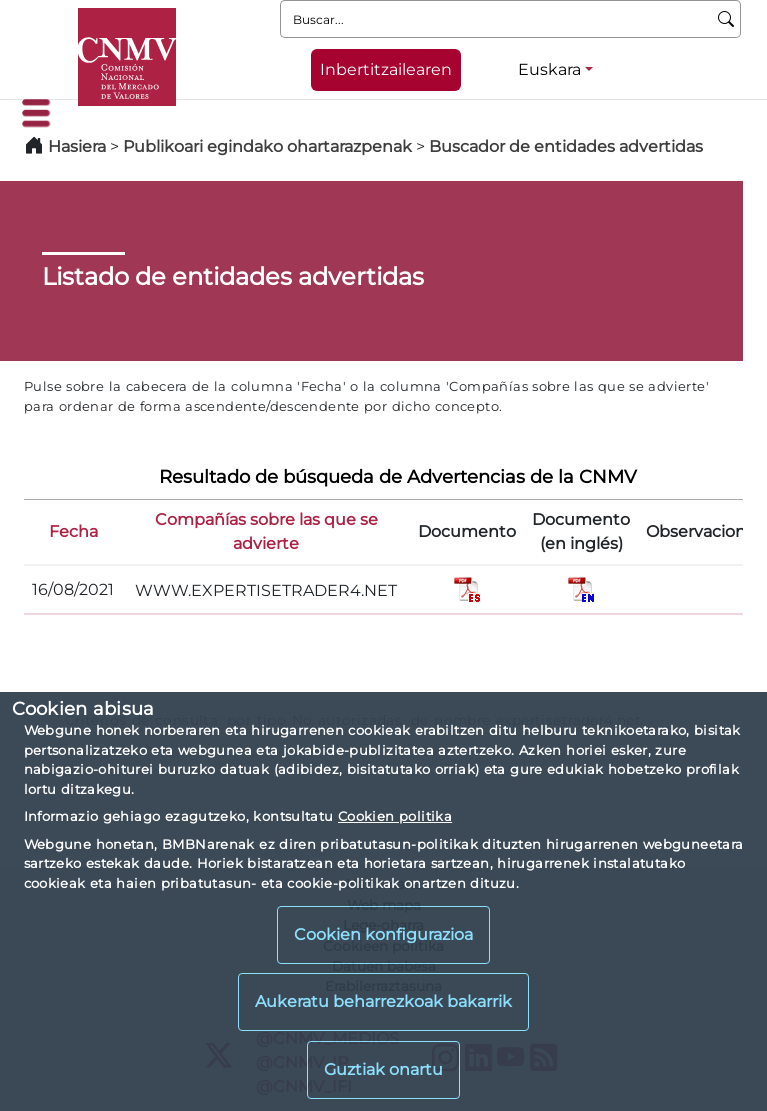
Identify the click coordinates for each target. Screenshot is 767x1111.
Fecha (73, 531)
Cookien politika (395, 816)
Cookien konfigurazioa (383, 934)
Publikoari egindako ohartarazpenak (267, 146)
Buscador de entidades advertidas (566, 146)
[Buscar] (726, 19)
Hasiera (77, 146)
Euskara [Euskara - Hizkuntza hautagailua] (549, 69)
